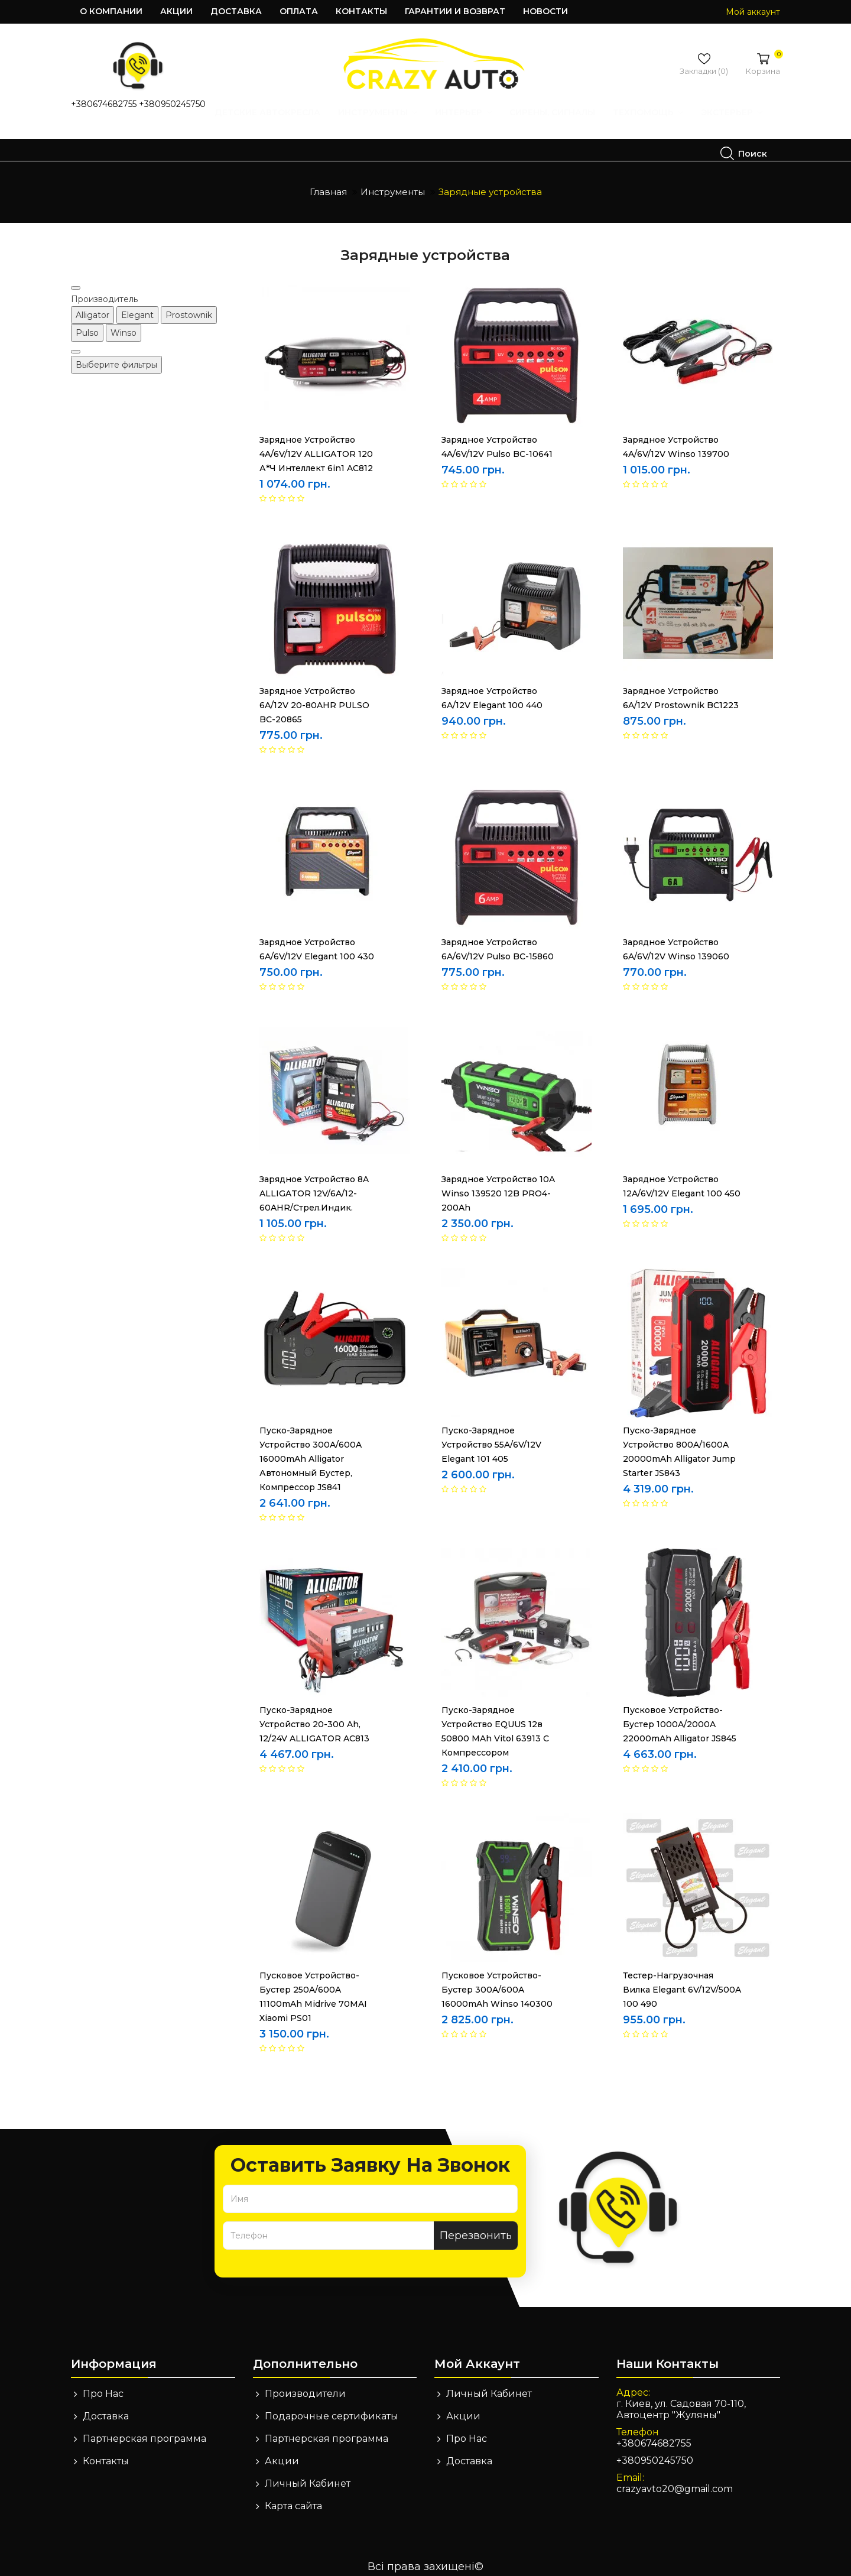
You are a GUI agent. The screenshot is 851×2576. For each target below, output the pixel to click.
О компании (111, 11)
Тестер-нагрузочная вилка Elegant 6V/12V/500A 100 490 (682, 1981)
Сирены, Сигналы (422, 137)
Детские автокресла (137, 137)
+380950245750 (172, 104)
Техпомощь (517, 137)
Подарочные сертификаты (331, 2407)
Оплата (299, 11)
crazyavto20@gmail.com (674, 2480)
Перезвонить (476, 2227)
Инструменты (247, 137)
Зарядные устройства (490, 183)
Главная (328, 183)
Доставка (236, 11)
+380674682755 (104, 104)
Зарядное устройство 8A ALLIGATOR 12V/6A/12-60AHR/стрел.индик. (314, 1185)
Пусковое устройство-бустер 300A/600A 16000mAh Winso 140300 (497, 1981)
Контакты (361, 11)
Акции (176, 11)
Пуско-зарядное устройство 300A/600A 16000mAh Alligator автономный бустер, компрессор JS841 (310, 1450)
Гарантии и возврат (455, 11)
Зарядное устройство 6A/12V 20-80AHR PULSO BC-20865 (314, 696)
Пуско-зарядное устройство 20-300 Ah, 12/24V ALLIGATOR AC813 (314, 1715)
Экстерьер (601, 137)
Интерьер (332, 137)
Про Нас (103, 2385)
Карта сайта (293, 2497)
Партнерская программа (144, 2430)
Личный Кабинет (307, 2475)
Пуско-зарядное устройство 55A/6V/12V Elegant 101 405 (491, 1436)
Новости (545, 11)
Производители (305, 2385)
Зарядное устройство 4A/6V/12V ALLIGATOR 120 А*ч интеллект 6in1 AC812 (316, 445)
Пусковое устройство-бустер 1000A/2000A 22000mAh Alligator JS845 (679, 1715)
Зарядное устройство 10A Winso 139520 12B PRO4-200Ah (498, 1185)
